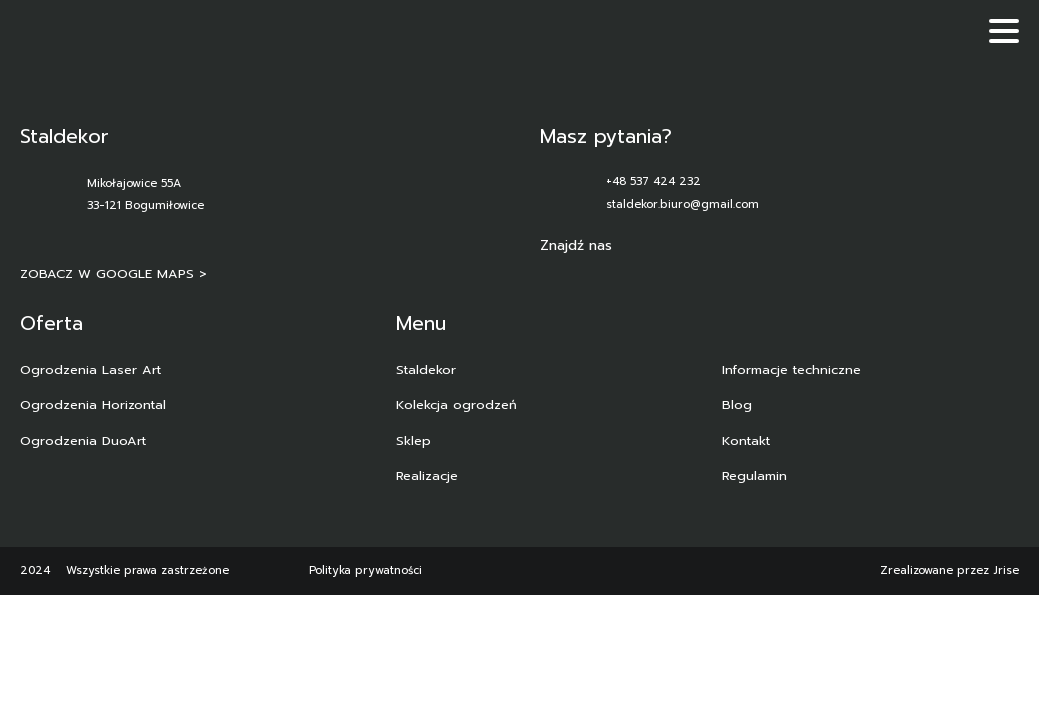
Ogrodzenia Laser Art (90, 369)
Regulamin (754, 475)
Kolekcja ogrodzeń (456, 404)
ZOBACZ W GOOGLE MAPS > (113, 273)
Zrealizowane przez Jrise (949, 570)
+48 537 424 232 (653, 181)
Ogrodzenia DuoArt (83, 440)
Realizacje (427, 475)
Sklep (413, 440)
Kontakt (746, 440)
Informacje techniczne (791, 369)
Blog (737, 404)
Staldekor (426, 369)
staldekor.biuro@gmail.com (682, 204)
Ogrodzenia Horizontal (93, 404)
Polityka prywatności (365, 570)
